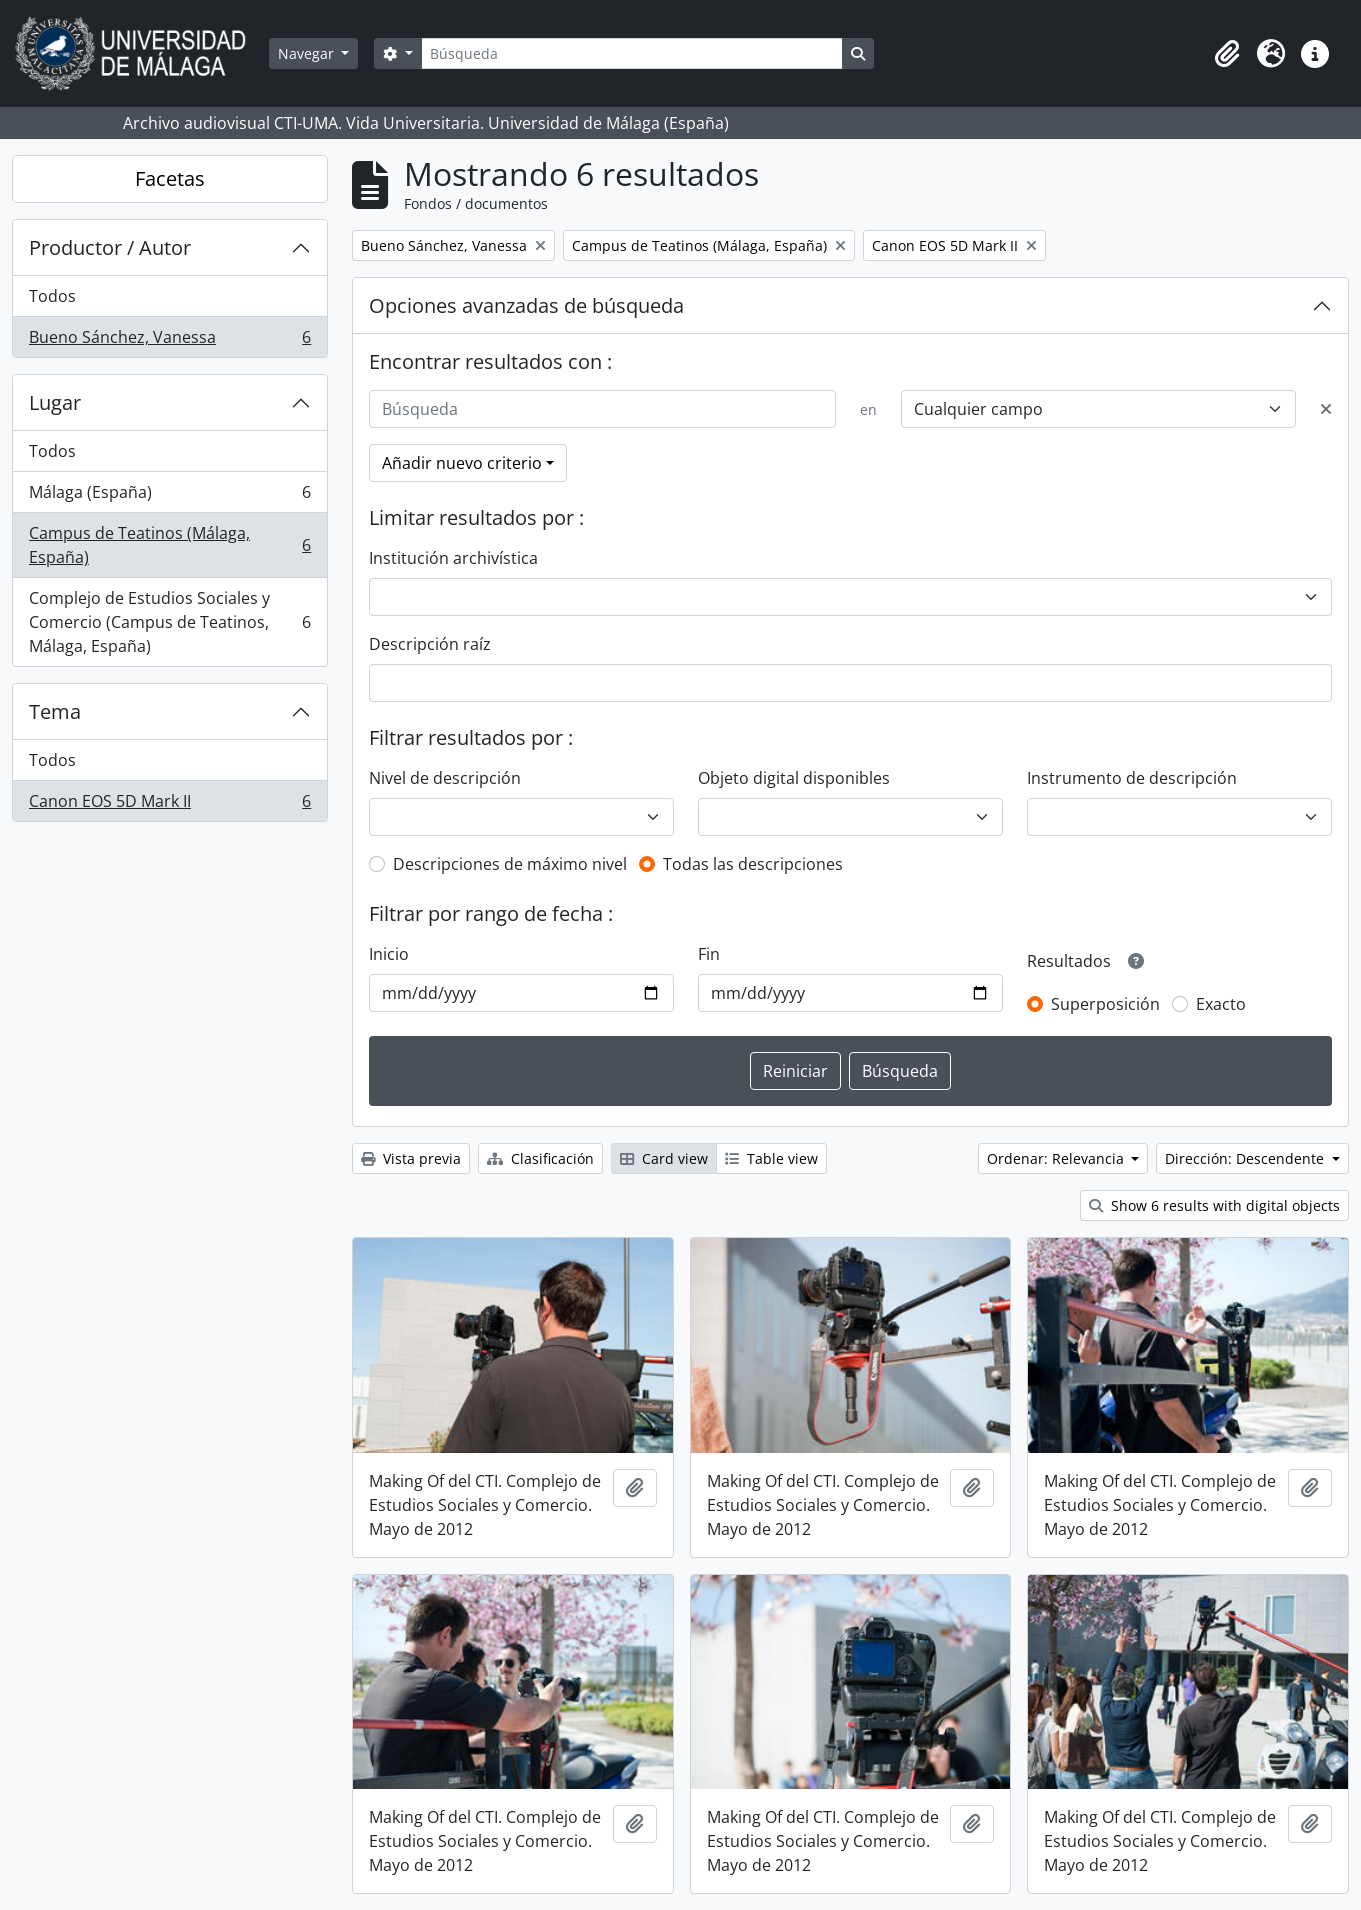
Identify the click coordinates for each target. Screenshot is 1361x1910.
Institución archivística (453, 558)
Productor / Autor (110, 247)
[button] (1227, 54)
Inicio (389, 954)
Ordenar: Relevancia (1057, 1158)
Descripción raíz (430, 644)
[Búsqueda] (632, 53)
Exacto (1221, 1004)
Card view (664, 1158)
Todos (52, 296)
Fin (709, 954)
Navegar (308, 53)
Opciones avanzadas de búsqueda (526, 305)
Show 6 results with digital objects (1214, 1205)
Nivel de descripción (445, 778)
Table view (771, 1158)
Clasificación (540, 1158)
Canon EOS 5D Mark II (169, 805)
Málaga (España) (169, 496)
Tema (55, 711)
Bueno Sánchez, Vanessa (169, 341)
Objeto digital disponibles (794, 778)
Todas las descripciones (753, 864)
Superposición (1105, 1004)
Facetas (170, 178)
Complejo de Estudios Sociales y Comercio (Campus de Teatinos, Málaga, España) (169, 622)
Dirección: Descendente (1246, 1158)
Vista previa (411, 1158)
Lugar (55, 402)
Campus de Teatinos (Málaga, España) (169, 545)
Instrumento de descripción (1132, 778)
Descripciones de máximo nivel (510, 864)
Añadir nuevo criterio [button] (462, 463)
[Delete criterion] (1326, 409)
